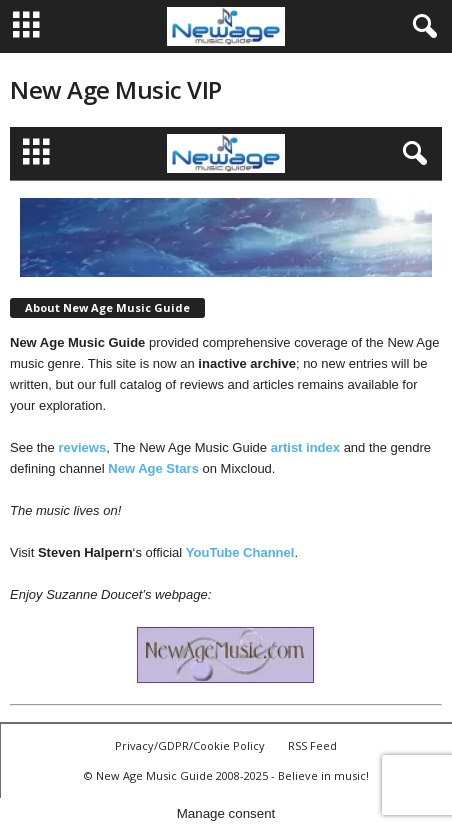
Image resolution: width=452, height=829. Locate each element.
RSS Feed (312, 745)
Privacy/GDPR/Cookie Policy (190, 745)
